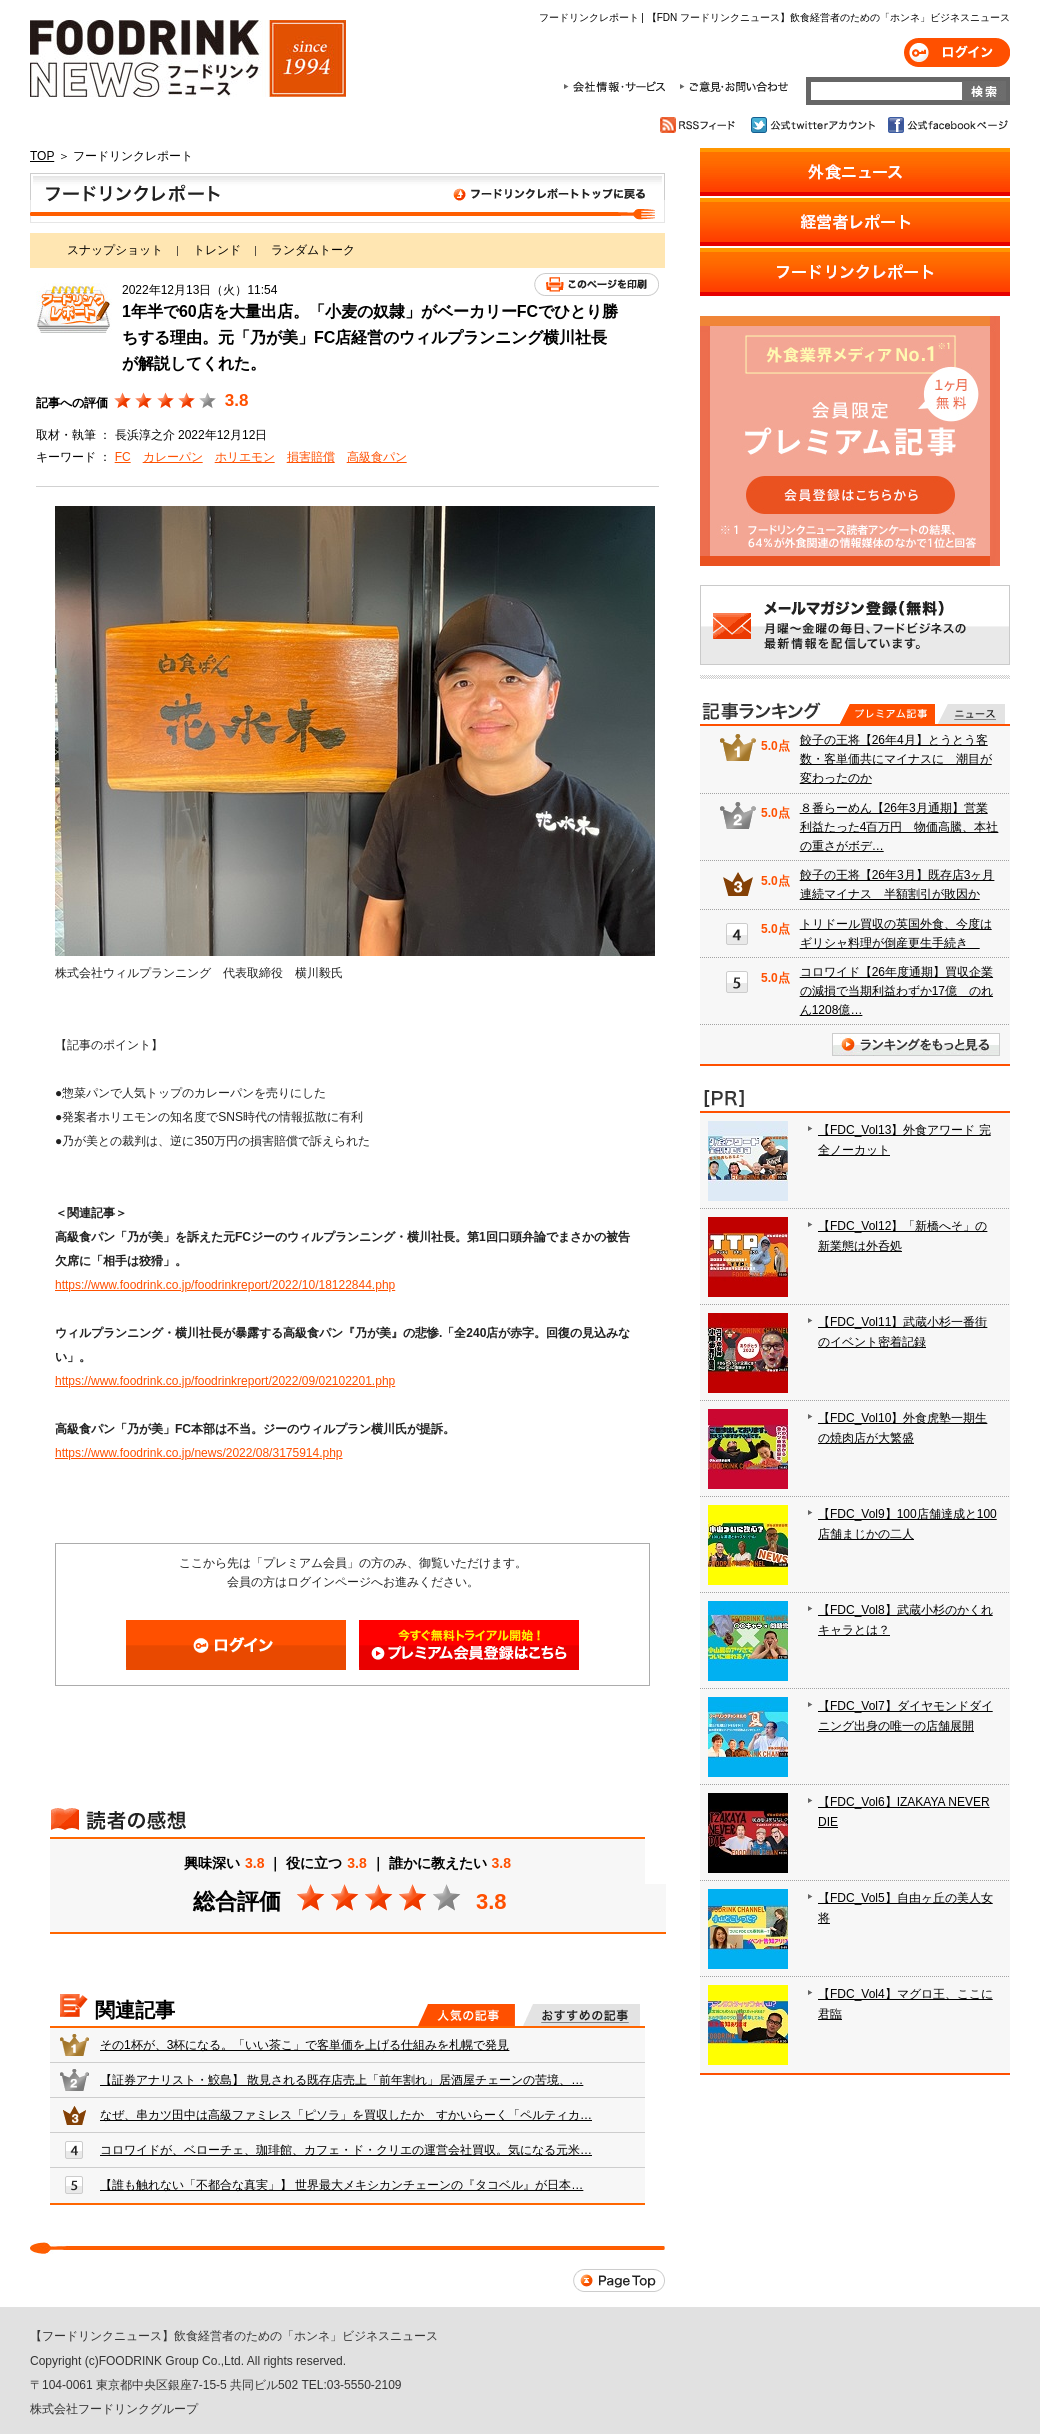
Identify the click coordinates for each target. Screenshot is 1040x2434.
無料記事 (971, 714)
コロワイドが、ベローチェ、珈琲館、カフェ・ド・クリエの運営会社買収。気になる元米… (346, 2150)
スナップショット (115, 250)
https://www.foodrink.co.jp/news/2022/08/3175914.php (199, 1453)
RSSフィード (700, 125)
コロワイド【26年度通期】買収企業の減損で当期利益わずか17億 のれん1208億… (896, 991)
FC (123, 457)
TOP (42, 156)
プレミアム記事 (887, 714)
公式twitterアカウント (814, 125)
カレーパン (173, 457)
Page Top (619, 2280)
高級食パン (377, 457)
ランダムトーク (313, 250)
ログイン (957, 52)
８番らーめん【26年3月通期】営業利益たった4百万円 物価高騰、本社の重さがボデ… (899, 827)
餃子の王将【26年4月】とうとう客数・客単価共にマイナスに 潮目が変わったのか (896, 759)
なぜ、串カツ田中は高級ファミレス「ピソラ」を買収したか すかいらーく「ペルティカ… (346, 2115)
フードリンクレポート (347, 198)
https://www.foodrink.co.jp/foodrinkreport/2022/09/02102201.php (225, 1381)
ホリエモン (245, 457)
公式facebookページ (946, 125)
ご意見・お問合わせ (733, 87)
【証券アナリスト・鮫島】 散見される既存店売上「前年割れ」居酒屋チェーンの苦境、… (341, 2080)
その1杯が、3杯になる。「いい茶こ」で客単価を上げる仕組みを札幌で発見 (304, 2045)
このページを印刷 (596, 284)
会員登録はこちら (469, 1645)
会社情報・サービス (618, 87)
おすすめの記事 (581, 2015)
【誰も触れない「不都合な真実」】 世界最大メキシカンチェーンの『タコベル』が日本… (341, 2185)
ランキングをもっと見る (916, 1044)
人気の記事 (466, 2015)
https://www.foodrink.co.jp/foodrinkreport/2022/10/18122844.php (225, 1285)
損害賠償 (311, 457)
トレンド (217, 250)
